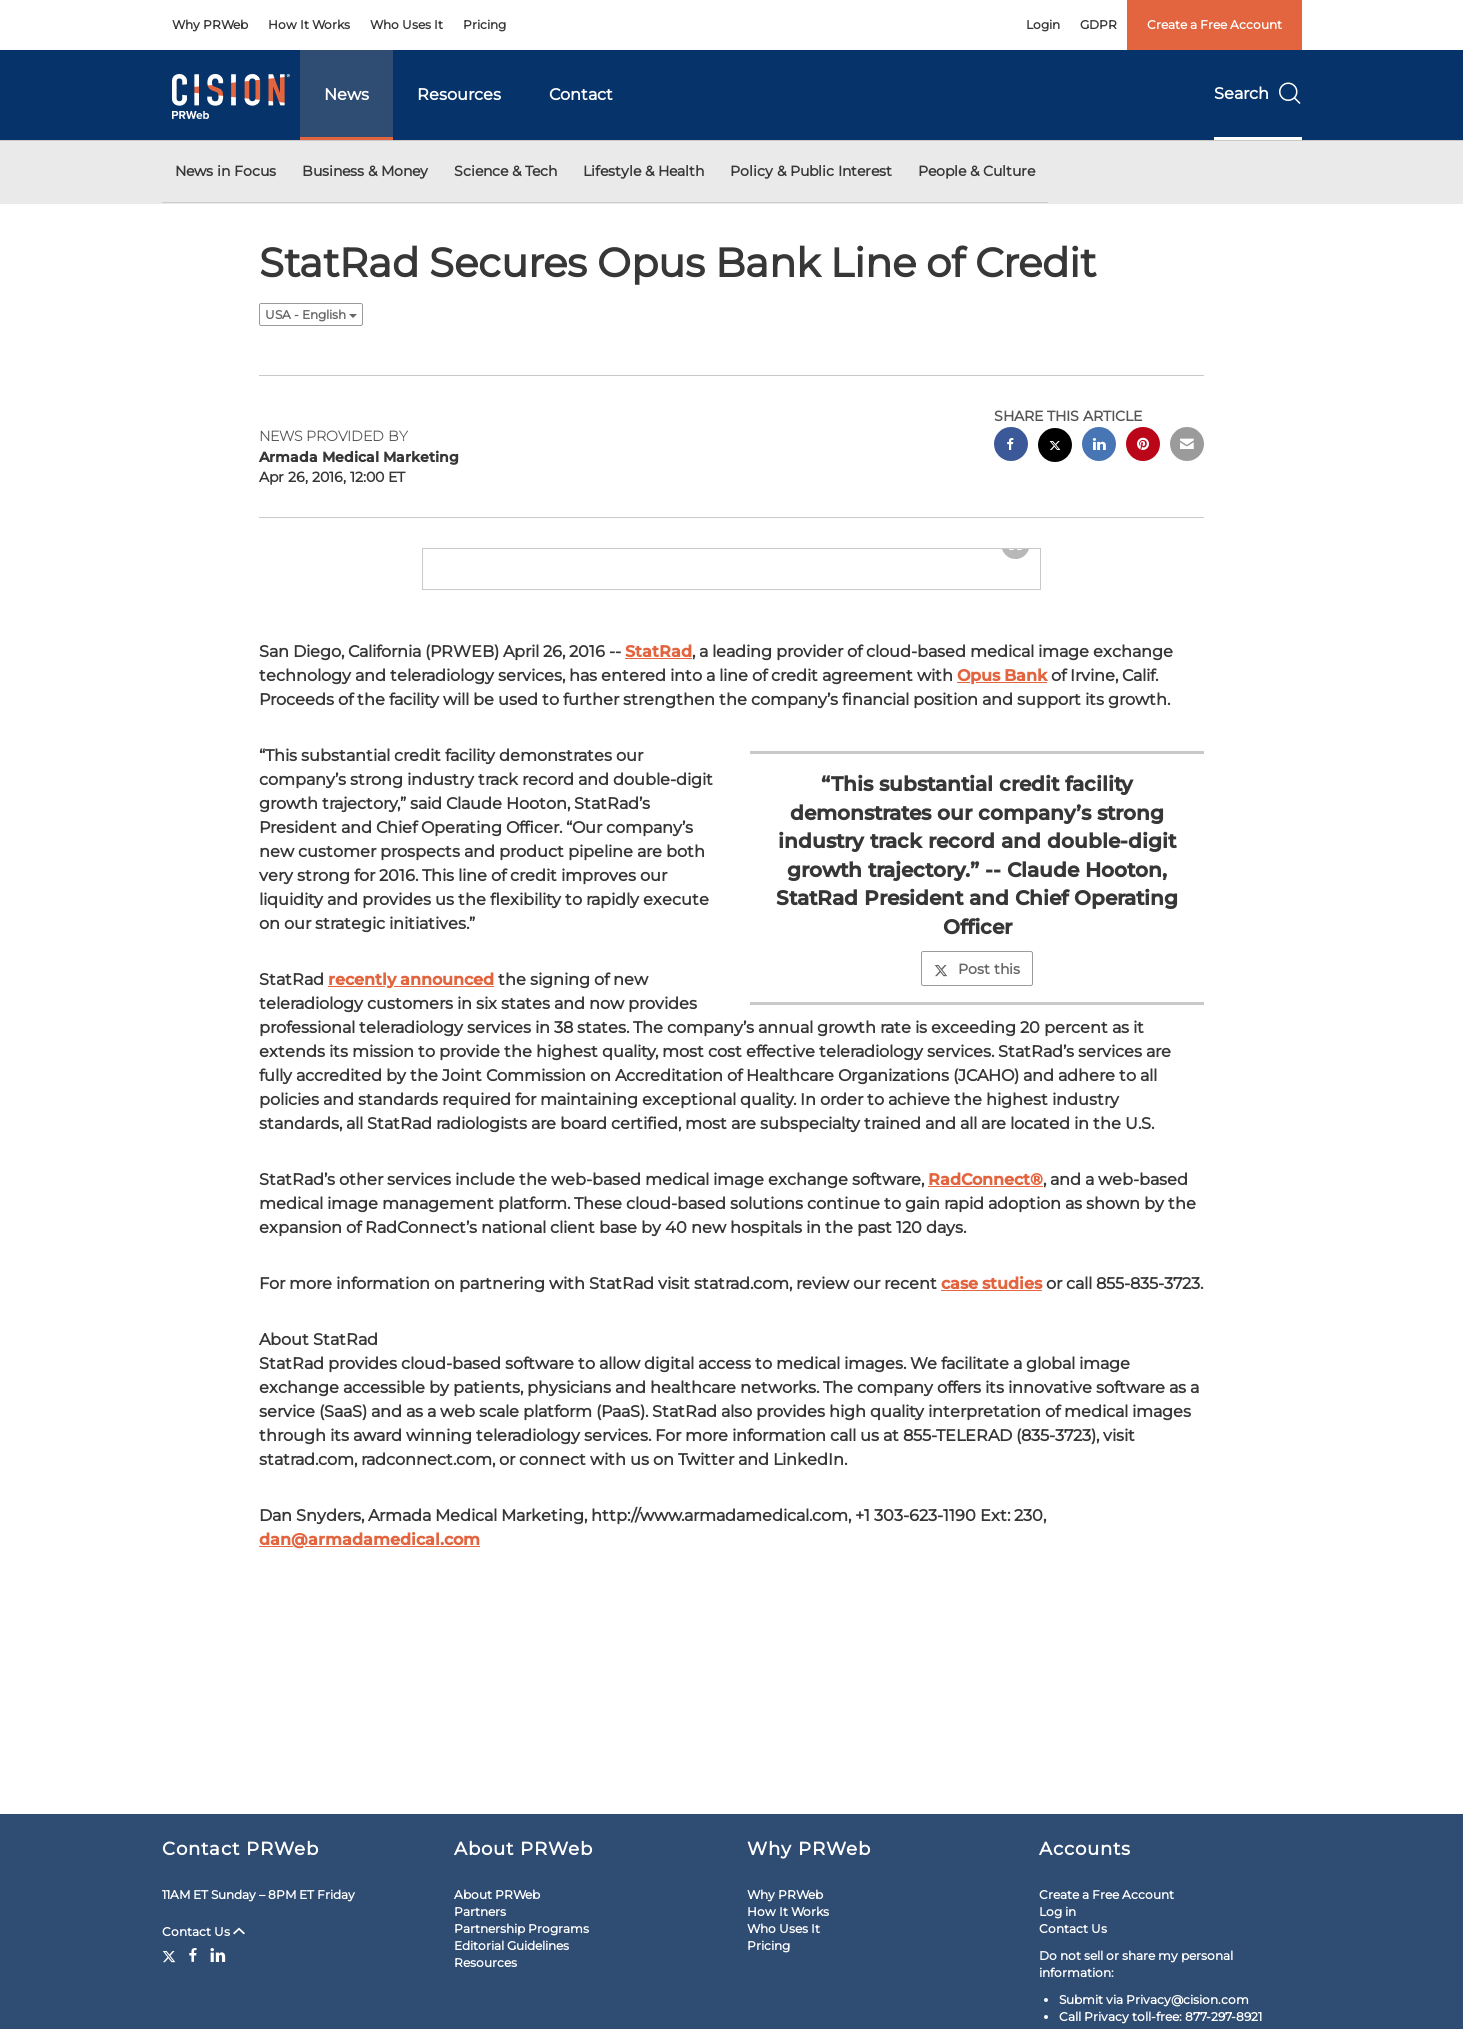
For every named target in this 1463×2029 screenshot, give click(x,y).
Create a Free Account (1214, 24)
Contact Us (203, 1931)
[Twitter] (171, 1955)
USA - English (311, 314)
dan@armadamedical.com (369, 1647)
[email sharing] (1187, 446)
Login (1043, 24)
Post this (977, 1077)
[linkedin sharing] (1099, 446)
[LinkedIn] (218, 1955)
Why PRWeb (210, 24)
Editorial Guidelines (511, 1945)
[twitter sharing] (1055, 447)
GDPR (1098, 24)
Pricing (484, 24)
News (346, 94)
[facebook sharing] (1011, 446)
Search (1258, 93)
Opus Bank (1002, 783)
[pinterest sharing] (1143, 446)
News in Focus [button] (225, 171)
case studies (991, 1391)
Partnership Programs (521, 1928)
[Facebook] (193, 1955)
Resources (459, 94)
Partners (480, 1911)
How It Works (309, 24)
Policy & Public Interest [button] (811, 171)
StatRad (658, 759)
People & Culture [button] (976, 171)
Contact (581, 94)
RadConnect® (985, 1287)
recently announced (411, 1087)
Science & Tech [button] (505, 171)
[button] (732, 603)
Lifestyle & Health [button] (643, 171)
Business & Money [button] (365, 171)
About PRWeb (497, 1894)
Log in (1057, 1911)
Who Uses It (406, 24)
